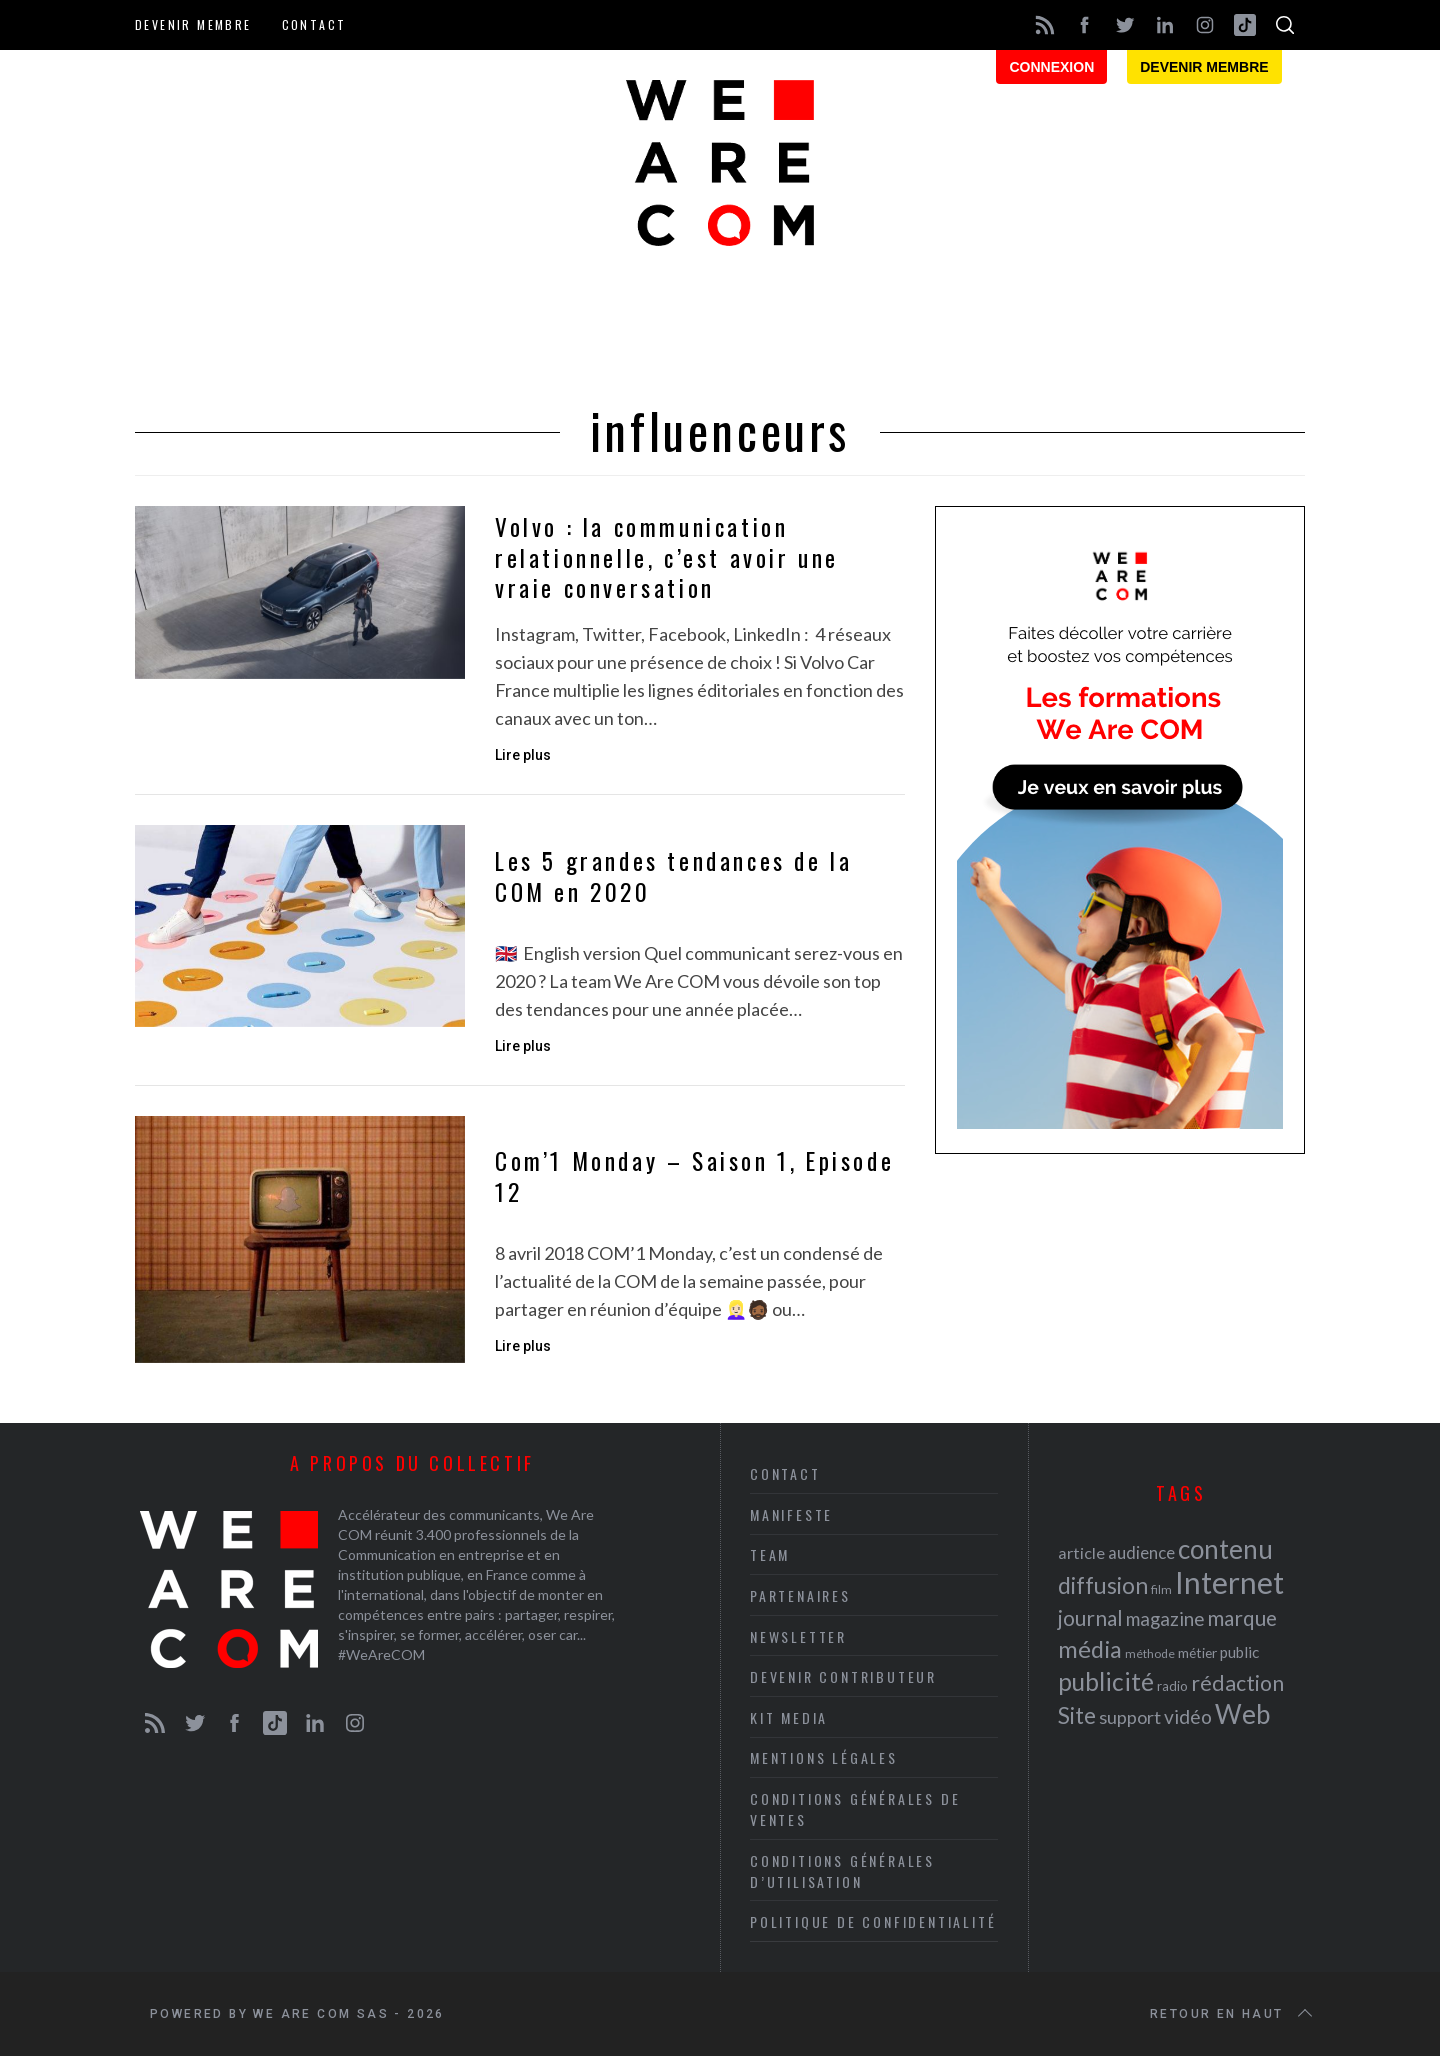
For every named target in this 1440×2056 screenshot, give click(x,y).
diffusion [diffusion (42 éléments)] (1103, 1585)
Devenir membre (193, 24)
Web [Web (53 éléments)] (1242, 1714)
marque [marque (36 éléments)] (1242, 1617)
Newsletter (798, 1636)
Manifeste (791, 1514)
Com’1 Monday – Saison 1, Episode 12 (694, 1176)
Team (770, 1554)
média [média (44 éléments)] (1090, 1649)
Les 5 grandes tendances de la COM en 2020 (673, 876)
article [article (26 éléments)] (1081, 1552)
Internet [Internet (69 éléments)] (1229, 1582)
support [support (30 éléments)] (1130, 1717)
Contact (314, 24)
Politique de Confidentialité (873, 1921)
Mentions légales (824, 1757)
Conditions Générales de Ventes (855, 1809)
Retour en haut (1233, 2014)
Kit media (789, 1717)
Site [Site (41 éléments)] (1077, 1715)
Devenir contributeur (843, 1676)
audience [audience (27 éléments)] (1141, 1552)
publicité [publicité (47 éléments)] (1106, 1681)
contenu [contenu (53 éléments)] (1225, 1549)
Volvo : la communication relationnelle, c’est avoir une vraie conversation (667, 557)
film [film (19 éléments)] (1161, 1589)
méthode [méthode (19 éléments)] (1150, 1653)
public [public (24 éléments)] (1239, 1652)
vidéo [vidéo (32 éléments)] (1188, 1716)
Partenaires (800, 1595)
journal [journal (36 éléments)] (1090, 1617)
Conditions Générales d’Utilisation (842, 1871)
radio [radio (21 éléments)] (1172, 1686)
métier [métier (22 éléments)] (1197, 1652)
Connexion (1051, 67)
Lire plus (523, 755)
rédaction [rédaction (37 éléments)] (1237, 1683)
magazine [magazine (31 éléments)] (1165, 1618)
